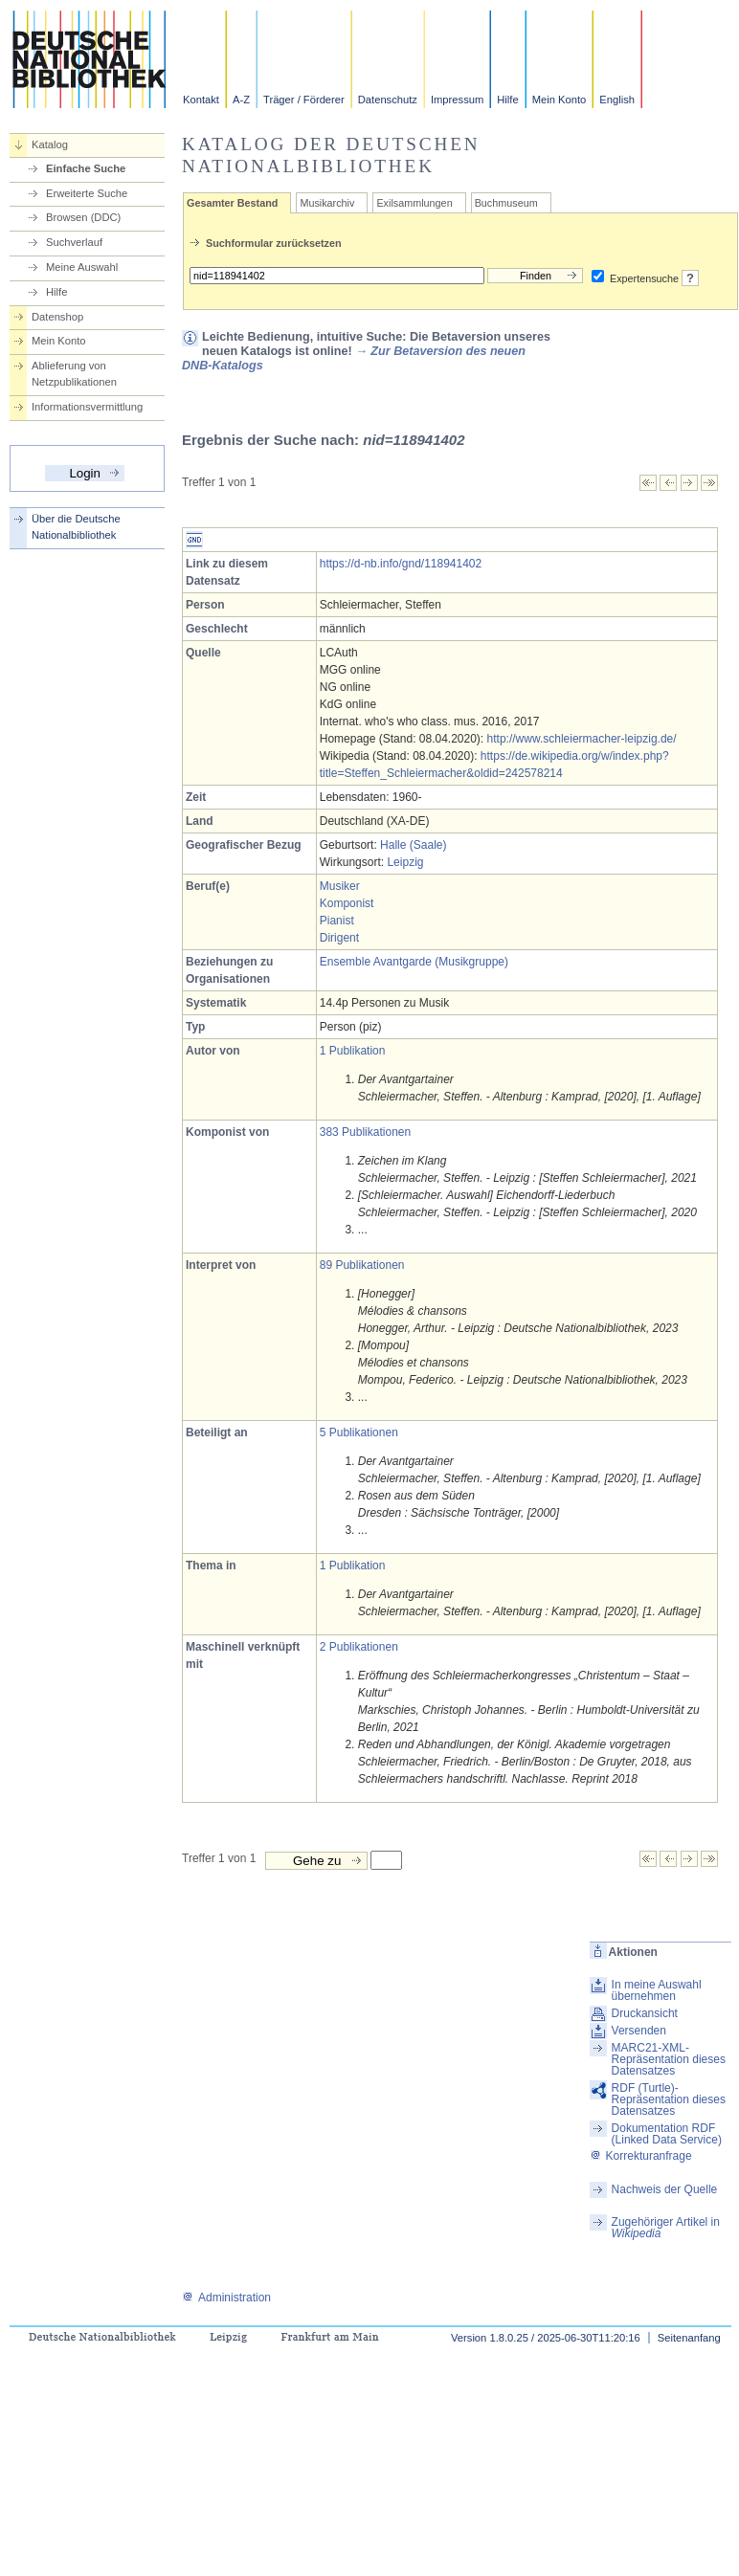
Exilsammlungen (414, 203)
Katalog (50, 144)
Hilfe (507, 99)
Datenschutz (387, 99)
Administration (226, 2297)
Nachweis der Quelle (665, 2189)
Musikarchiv (327, 203)
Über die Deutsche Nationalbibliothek (76, 527)
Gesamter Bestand (232, 203)
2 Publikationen (359, 1647)
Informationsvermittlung (87, 406)
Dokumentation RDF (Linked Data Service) (667, 2133)
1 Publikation (353, 1050)
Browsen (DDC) (83, 217)
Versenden (639, 2030)
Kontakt (201, 99)
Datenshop (57, 316)
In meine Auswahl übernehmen (657, 1990)
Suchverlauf (74, 242)
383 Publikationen (365, 1132)
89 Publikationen (362, 1265)
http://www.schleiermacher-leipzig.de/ (582, 738)
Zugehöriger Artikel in (666, 2227)
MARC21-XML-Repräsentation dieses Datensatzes (669, 2059)
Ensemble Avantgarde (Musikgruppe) (414, 961)
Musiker (340, 886)
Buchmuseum (506, 203)
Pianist (337, 920)
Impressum (457, 99)
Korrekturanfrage (641, 2156)
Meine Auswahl (82, 267)
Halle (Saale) (413, 845)
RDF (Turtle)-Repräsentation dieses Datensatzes (669, 2099)
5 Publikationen (359, 1432)
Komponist (347, 903)
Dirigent (339, 937)
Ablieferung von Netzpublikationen (74, 374)
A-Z (241, 99)
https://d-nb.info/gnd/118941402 (400, 563)
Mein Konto (559, 99)
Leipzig (405, 862)
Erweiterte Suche (86, 193)
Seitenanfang (689, 2337)
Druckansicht (645, 2013)
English (617, 99)
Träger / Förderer (304, 99)
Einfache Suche (85, 168)
